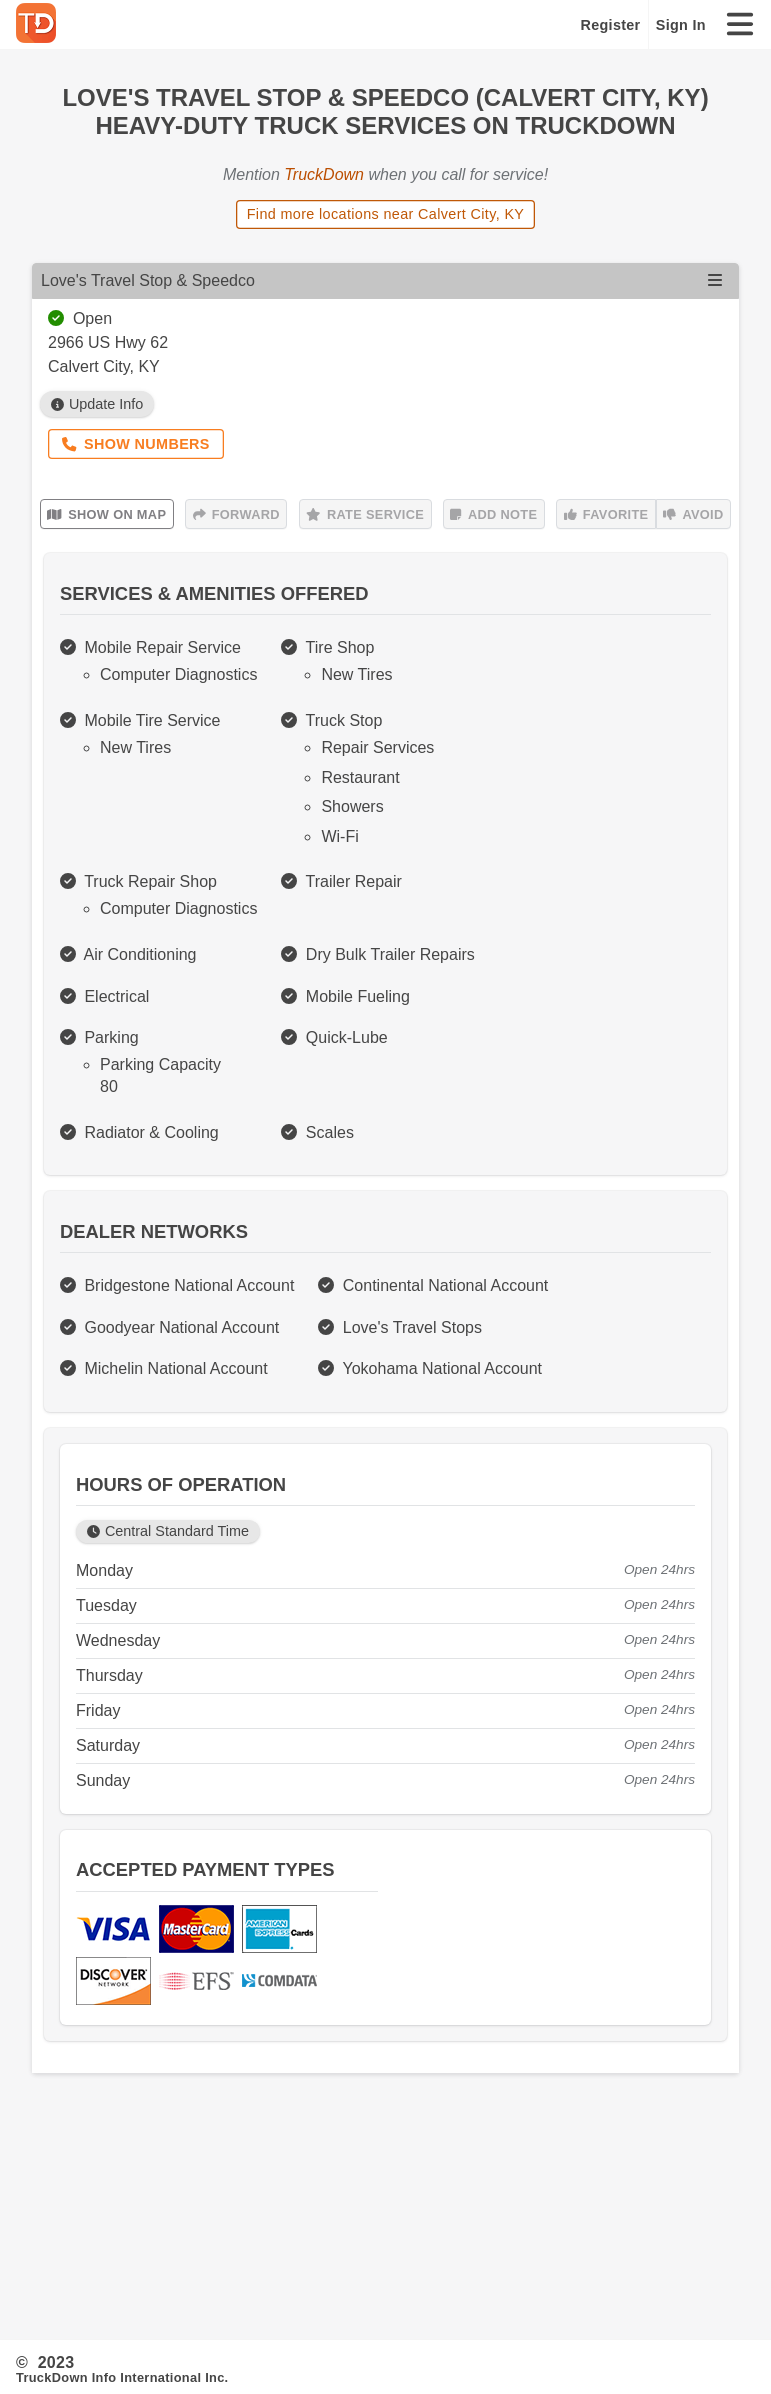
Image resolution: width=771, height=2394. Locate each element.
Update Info (97, 404)
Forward (236, 514)
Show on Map (106, 514)
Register (611, 25)
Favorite (606, 514)
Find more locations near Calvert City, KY (386, 214)
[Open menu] (715, 280)
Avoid (693, 514)
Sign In (681, 25)
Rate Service (365, 514)
